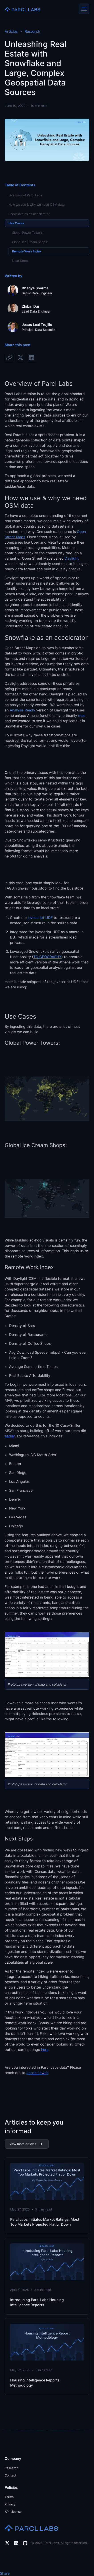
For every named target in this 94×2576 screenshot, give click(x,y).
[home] (22, 9)
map (81, 715)
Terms (9, 2497)
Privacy (10, 2504)
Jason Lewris (37, 2072)
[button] (84, 9)
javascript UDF (40, 917)
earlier (10, 1436)
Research (11, 2468)
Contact (10, 2475)
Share (5, 2573)
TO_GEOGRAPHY (47, 957)
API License (13, 2511)
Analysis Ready (22, 710)
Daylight (71, 558)
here (44, 2049)
